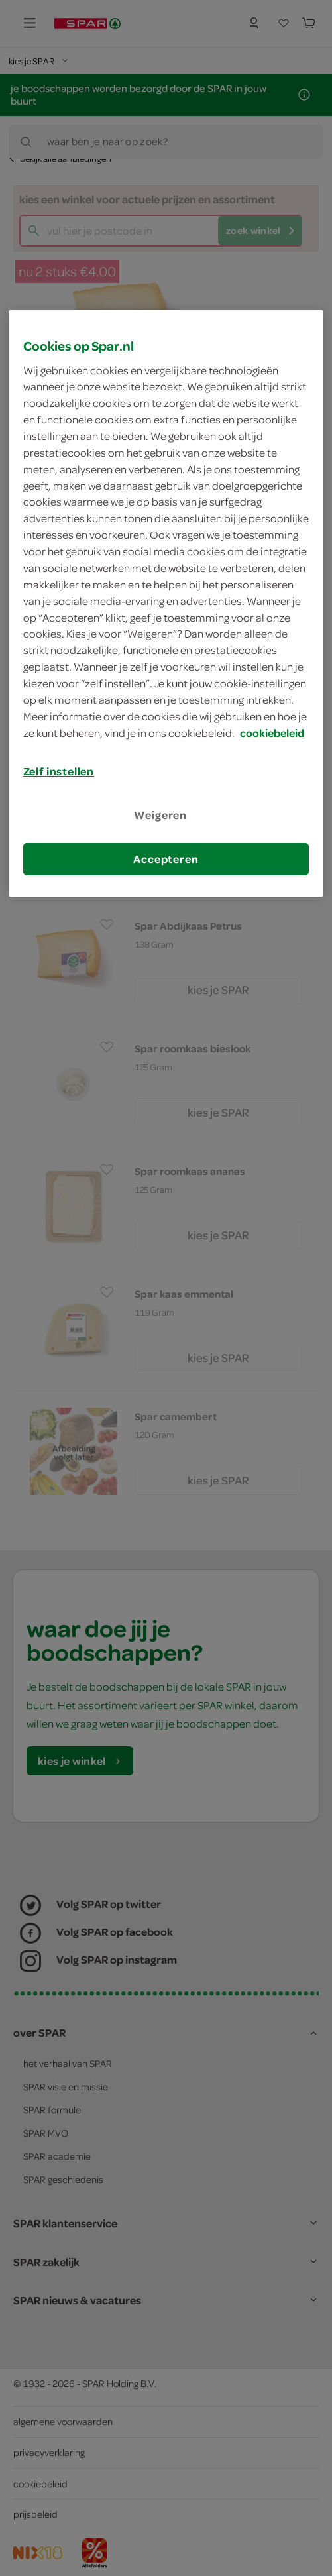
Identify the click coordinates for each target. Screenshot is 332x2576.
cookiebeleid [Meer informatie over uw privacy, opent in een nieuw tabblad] (272, 732)
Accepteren (165, 859)
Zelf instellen (59, 771)
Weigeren (160, 815)
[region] (166, 603)
